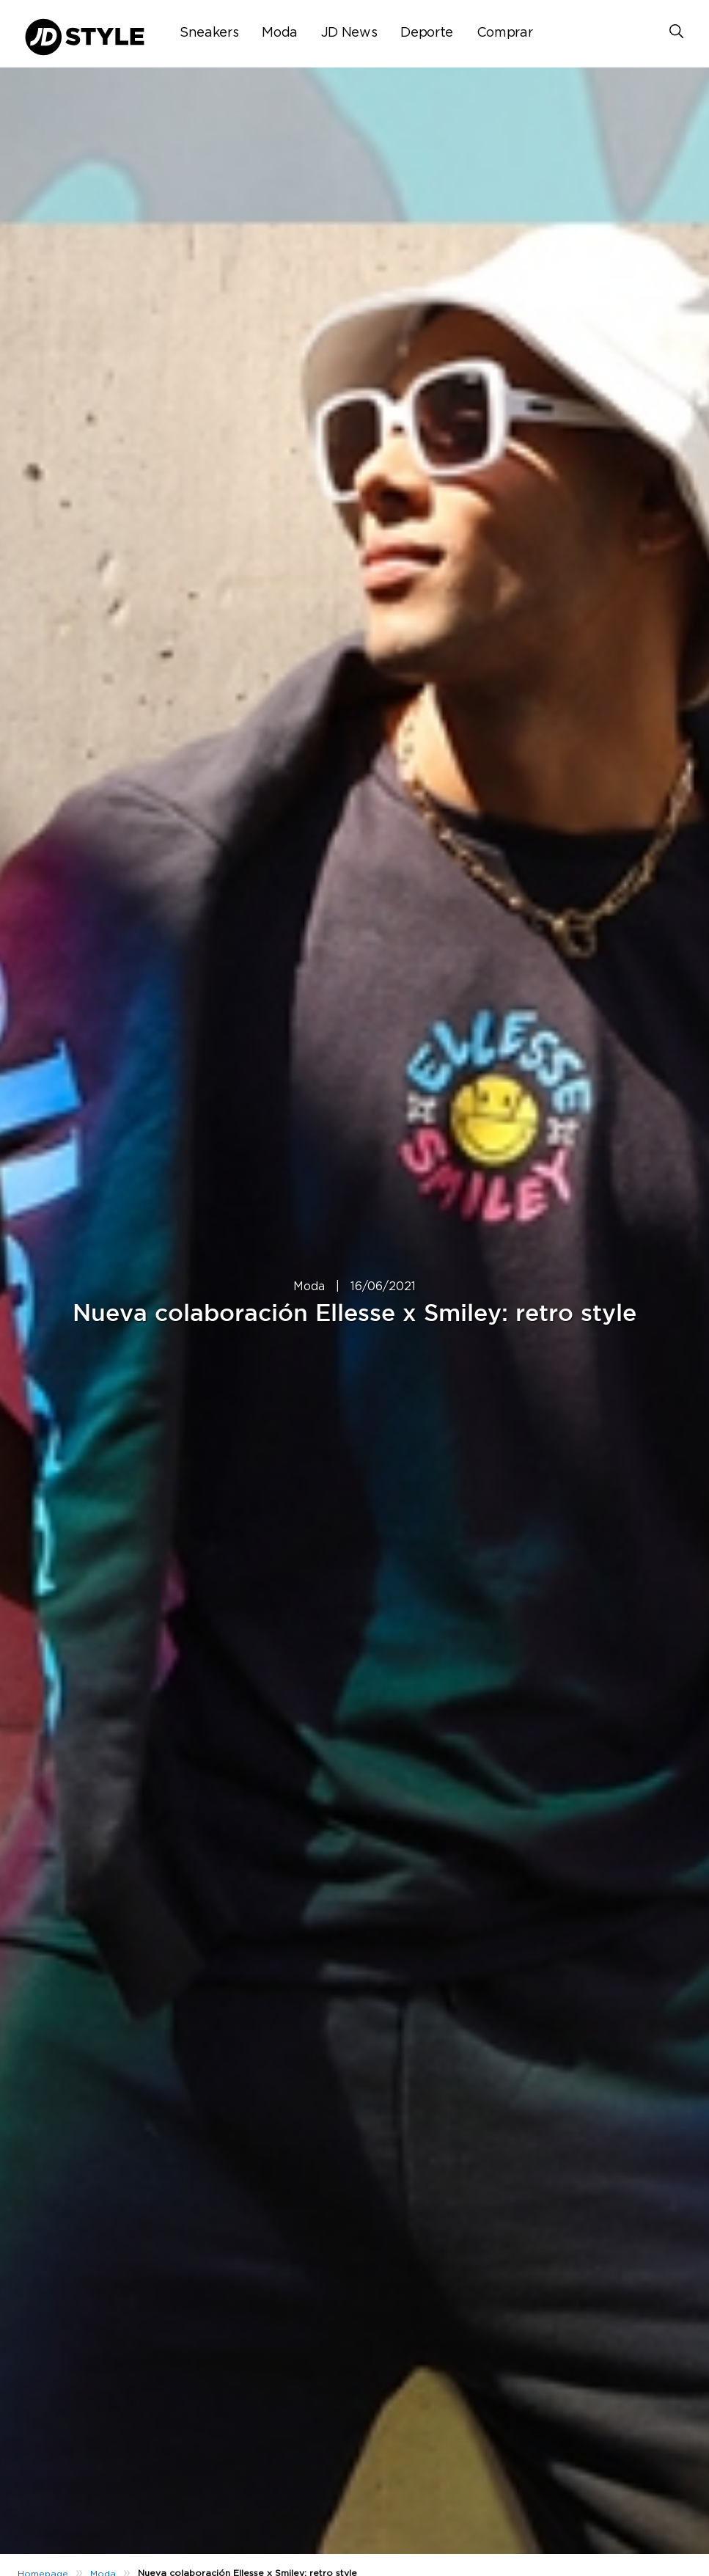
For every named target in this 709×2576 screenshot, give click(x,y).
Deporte (426, 33)
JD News (349, 33)
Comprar (504, 33)
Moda (280, 33)
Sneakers (209, 33)
